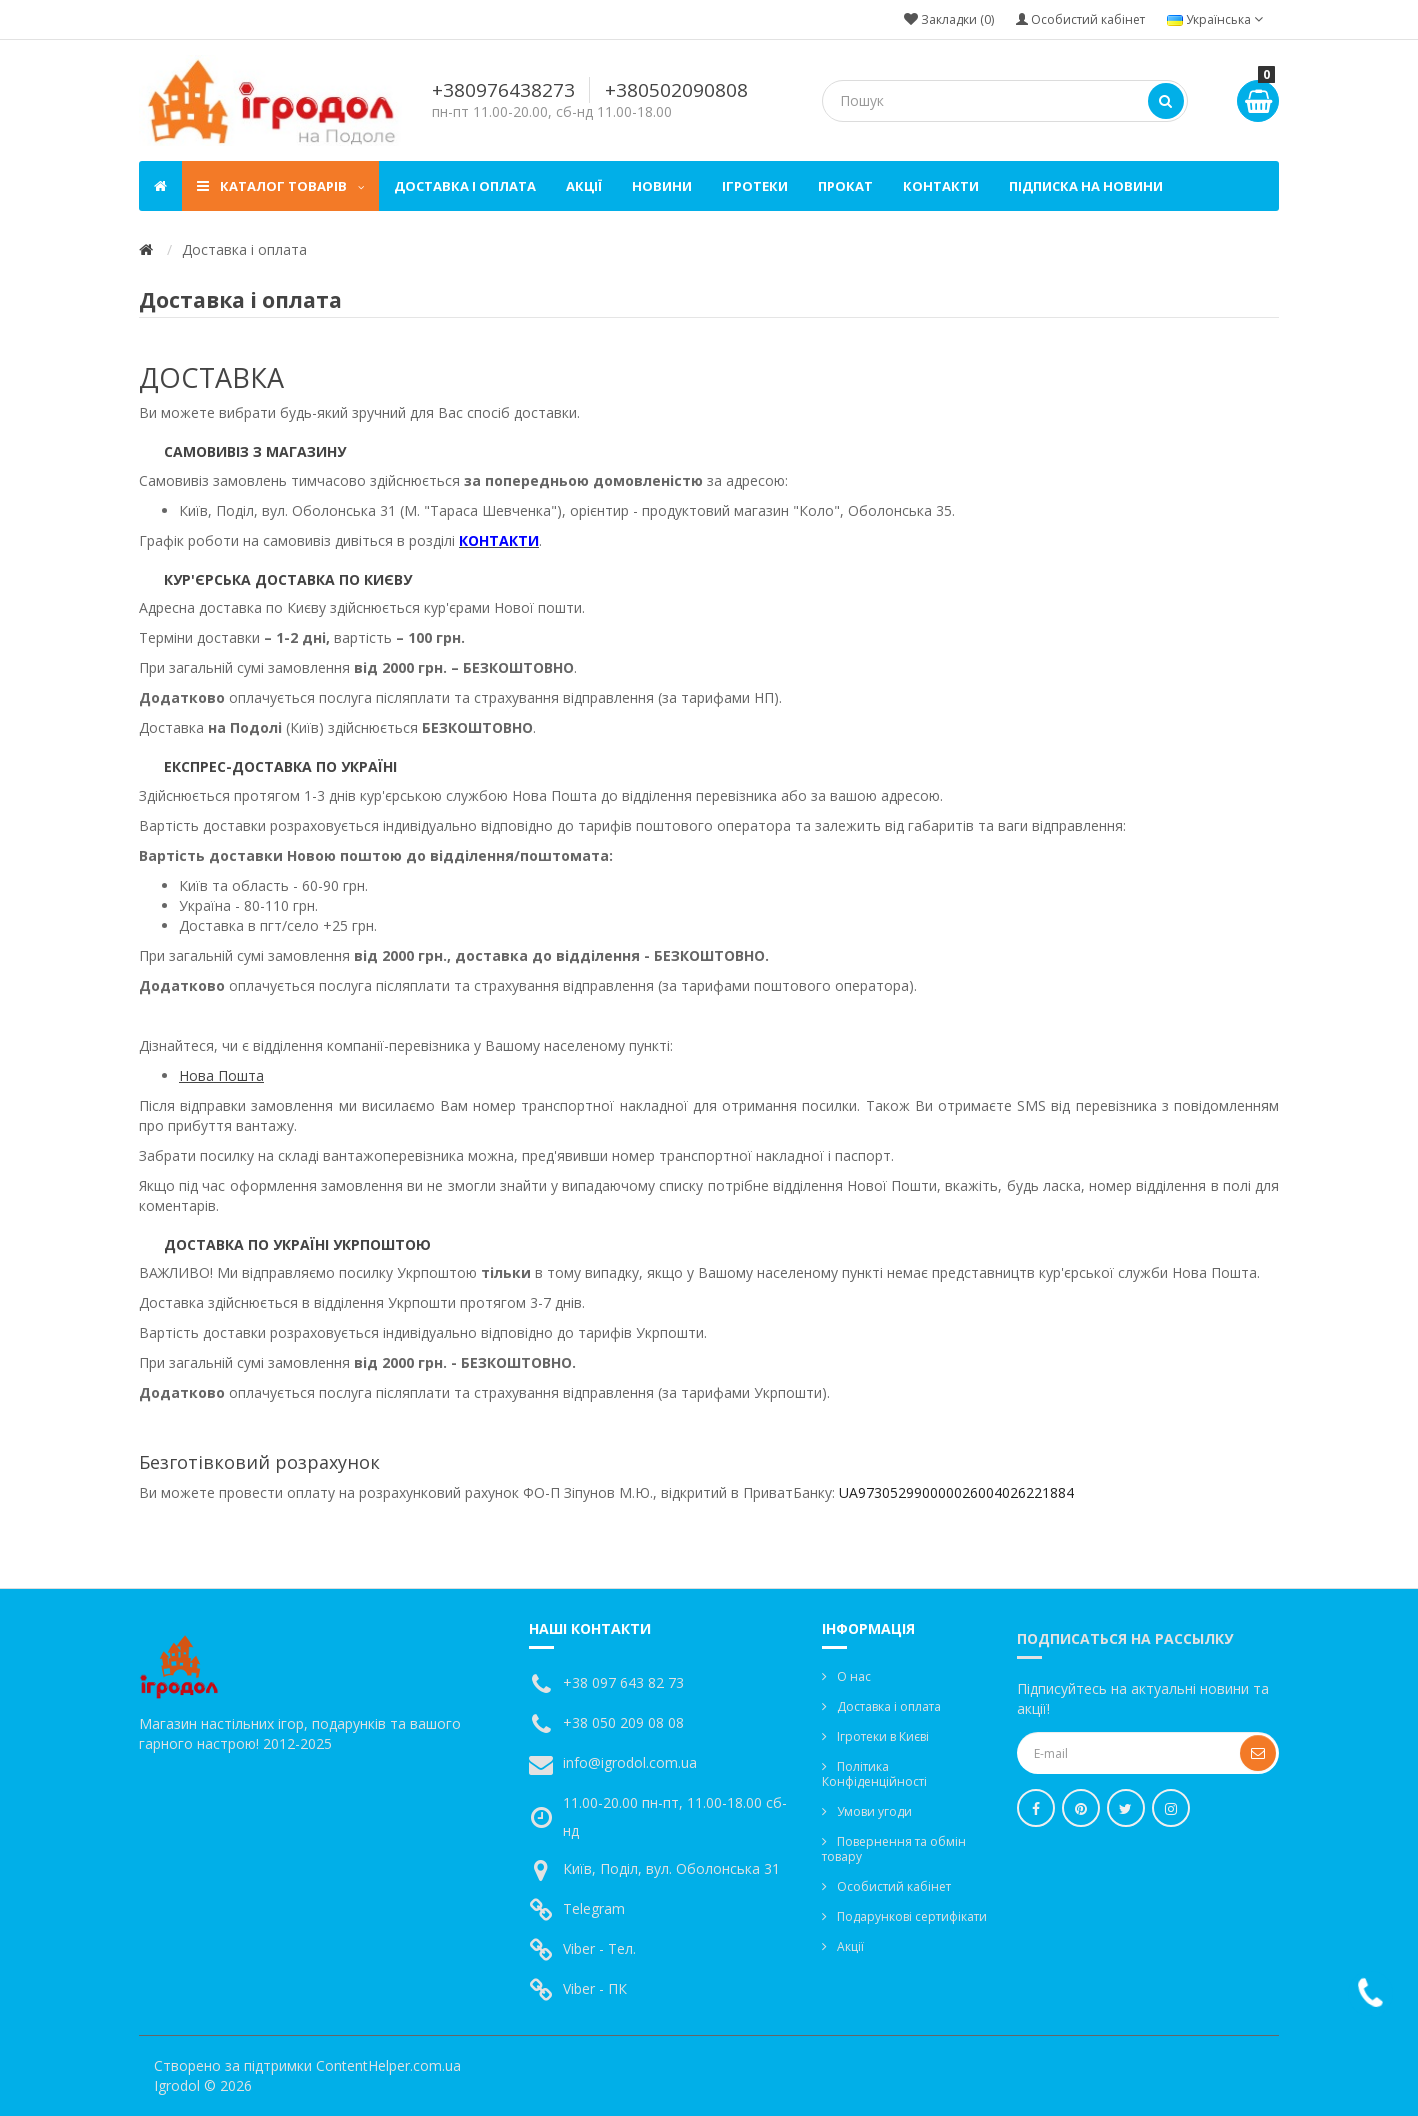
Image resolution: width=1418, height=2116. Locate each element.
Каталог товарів (280, 186)
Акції (584, 186)
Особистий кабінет (894, 1886)
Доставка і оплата (465, 186)
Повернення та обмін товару (894, 1849)
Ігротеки (755, 186)
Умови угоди (874, 1811)
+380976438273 (503, 90)
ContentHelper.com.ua (388, 2065)
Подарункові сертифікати (912, 1916)
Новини (662, 186)
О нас (854, 1676)
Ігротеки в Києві (883, 1736)
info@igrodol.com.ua (630, 1762)
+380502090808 (676, 90)
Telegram (594, 1908)
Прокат (845, 186)
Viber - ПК (595, 1988)
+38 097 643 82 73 (623, 1682)
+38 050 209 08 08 (623, 1722)
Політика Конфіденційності (874, 1774)
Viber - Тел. (599, 1948)
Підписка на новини (1086, 186)
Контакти (941, 186)
